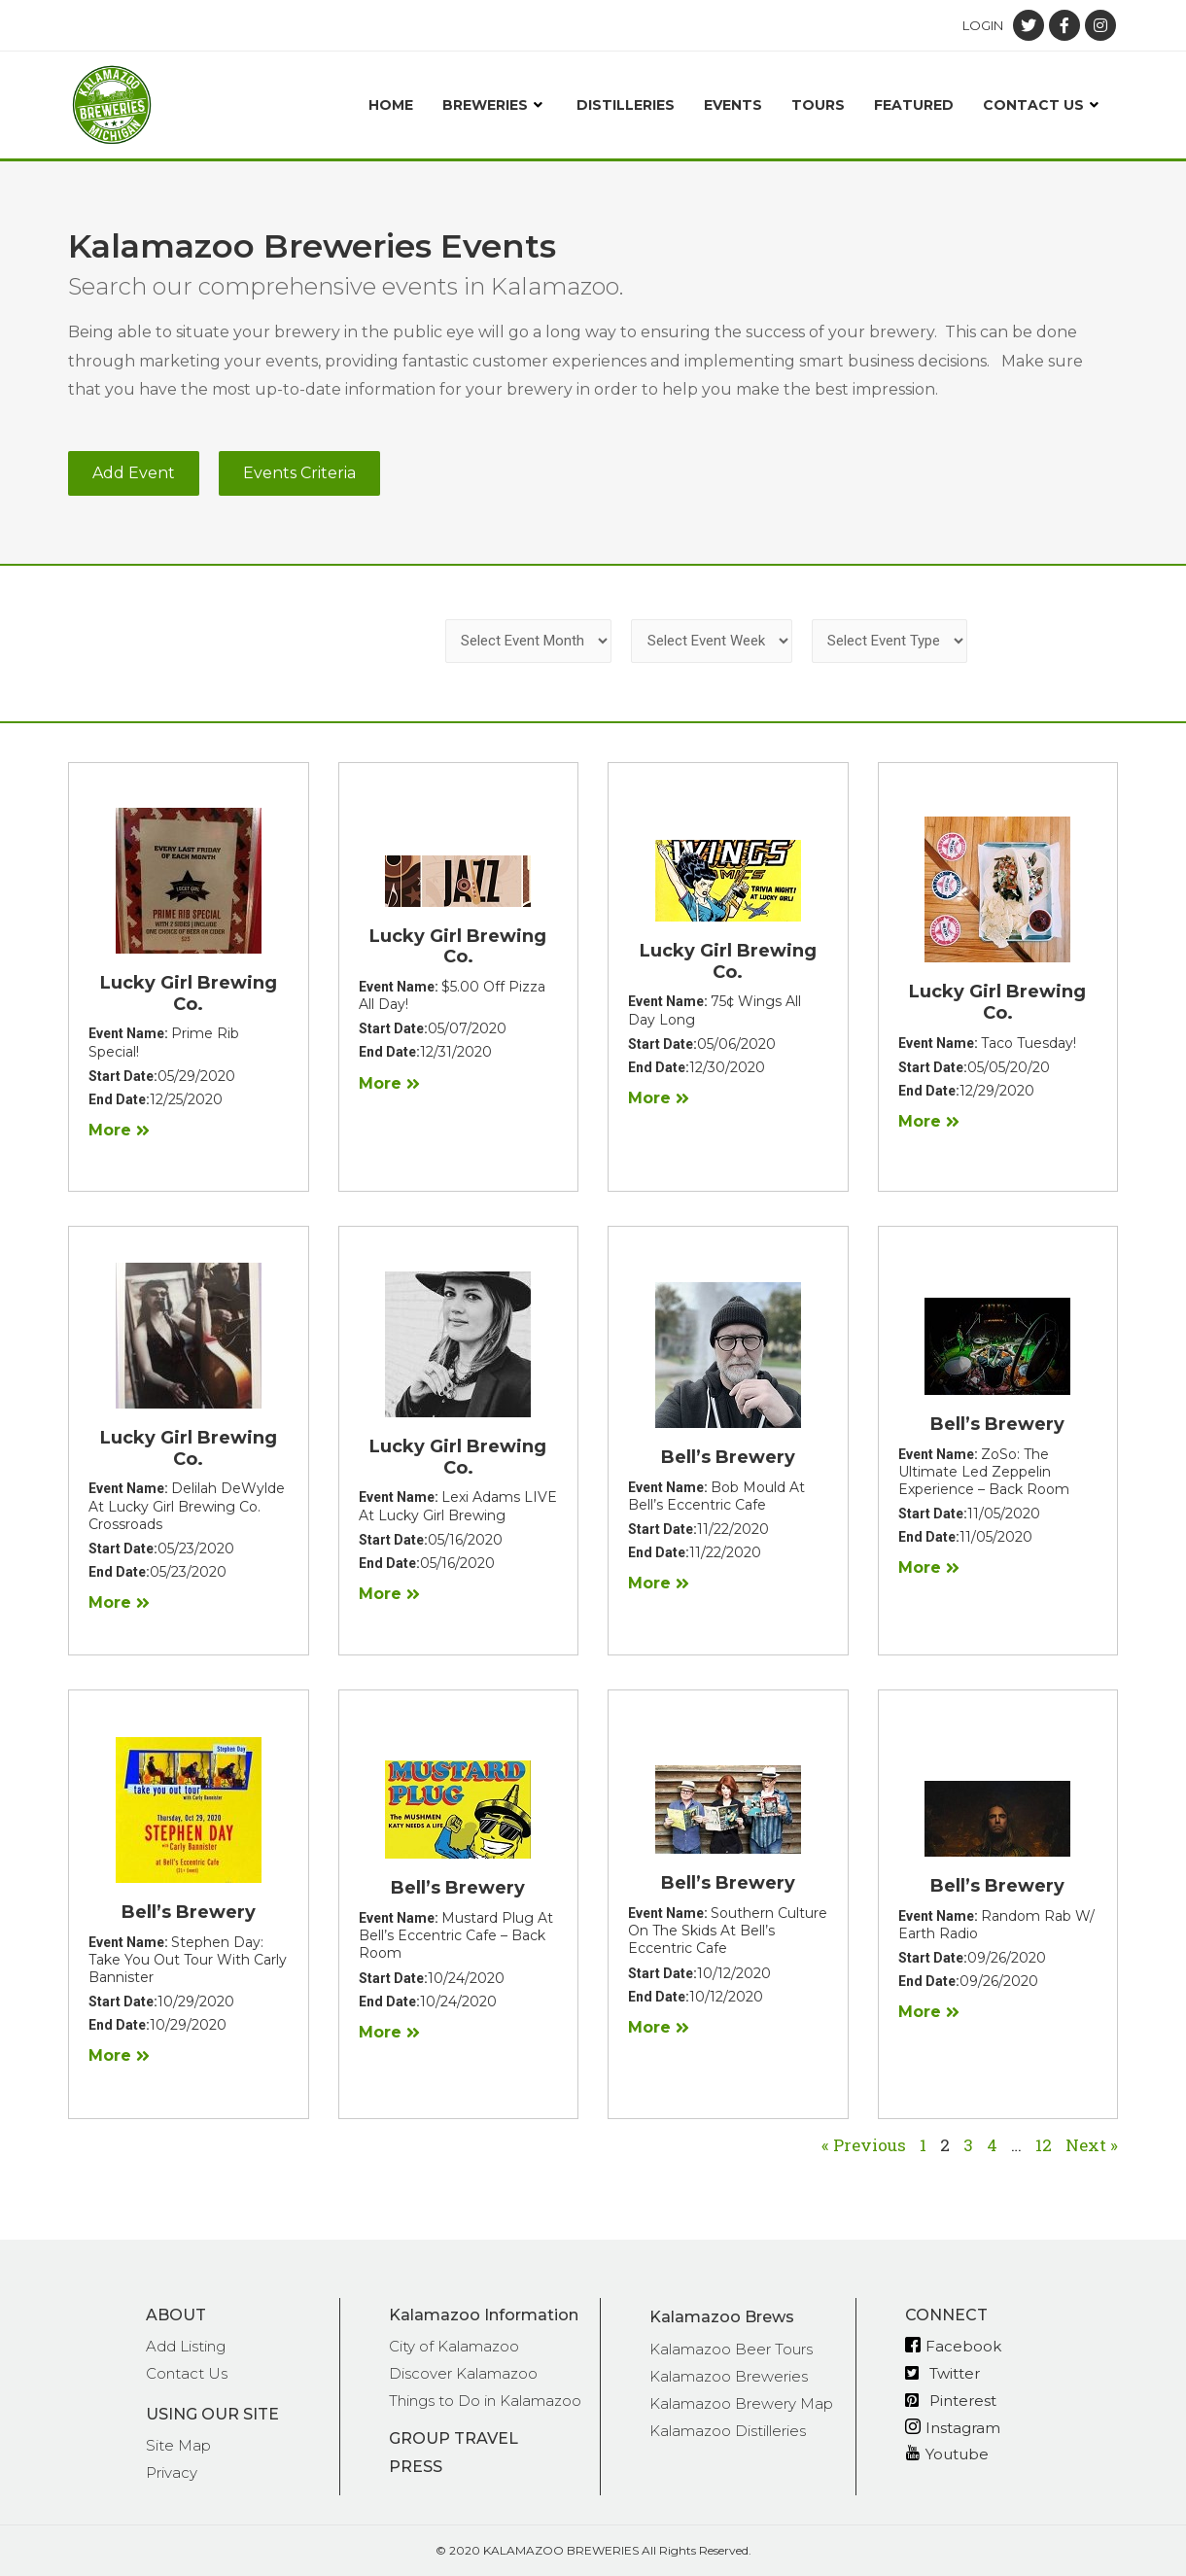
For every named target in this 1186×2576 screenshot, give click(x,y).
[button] (133, 473)
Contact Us (1043, 105)
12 (1043, 2145)
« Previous (863, 2145)
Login (982, 25)
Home (390, 105)
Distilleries (625, 105)
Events (733, 105)
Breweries (494, 105)
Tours (818, 105)
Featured (914, 105)
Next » (1091, 2145)
